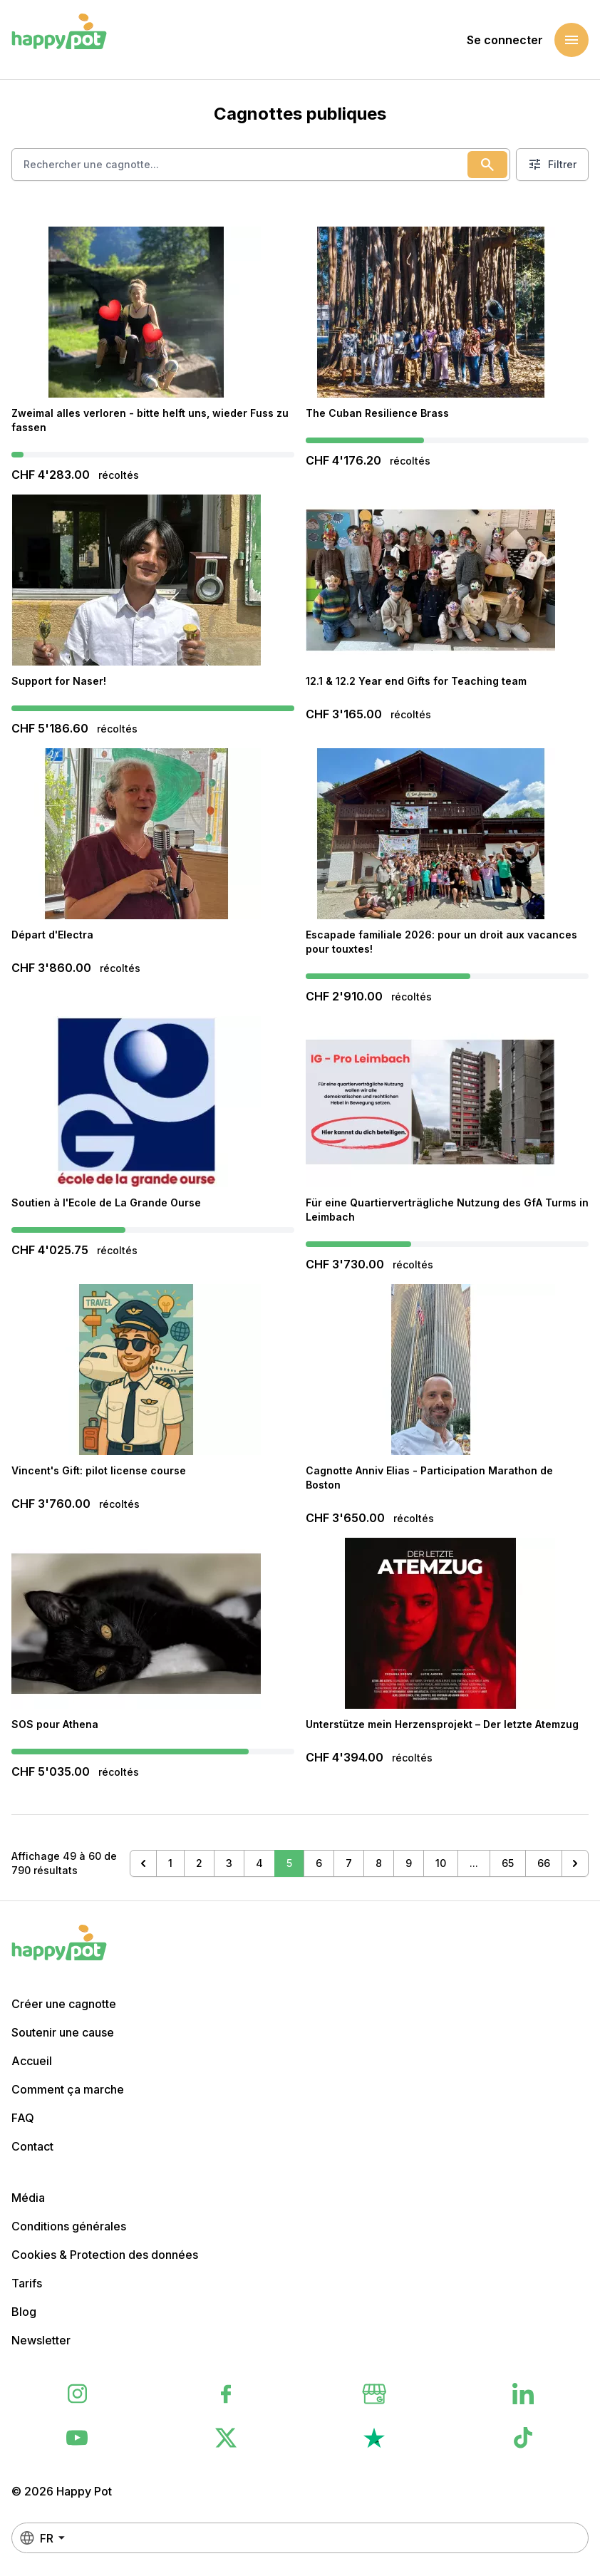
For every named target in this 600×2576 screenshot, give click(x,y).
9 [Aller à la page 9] (408, 1863)
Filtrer (552, 165)
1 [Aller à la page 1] (170, 1863)
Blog (23, 2312)
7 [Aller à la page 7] (349, 1863)
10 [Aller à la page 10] (440, 1863)
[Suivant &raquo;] (575, 1863)
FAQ (22, 2118)
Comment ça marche (67, 2089)
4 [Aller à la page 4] (259, 1863)
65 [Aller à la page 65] (508, 1863)
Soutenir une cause (62, 2032)
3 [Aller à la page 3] (229, 1863)
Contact (32, 2146)
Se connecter (505, 40)
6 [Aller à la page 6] (319, 1863)
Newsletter (41, 2340)
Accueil (31, 2061)
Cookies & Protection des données (104, 2254)
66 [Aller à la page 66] (543, 1863)
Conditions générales (68, 2226)
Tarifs (26, 2283)
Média (28, 2197)
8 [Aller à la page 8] (379, 1863)
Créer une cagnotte (63, 2004)
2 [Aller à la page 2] (199, 1863)
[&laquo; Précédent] (143, 1863)
